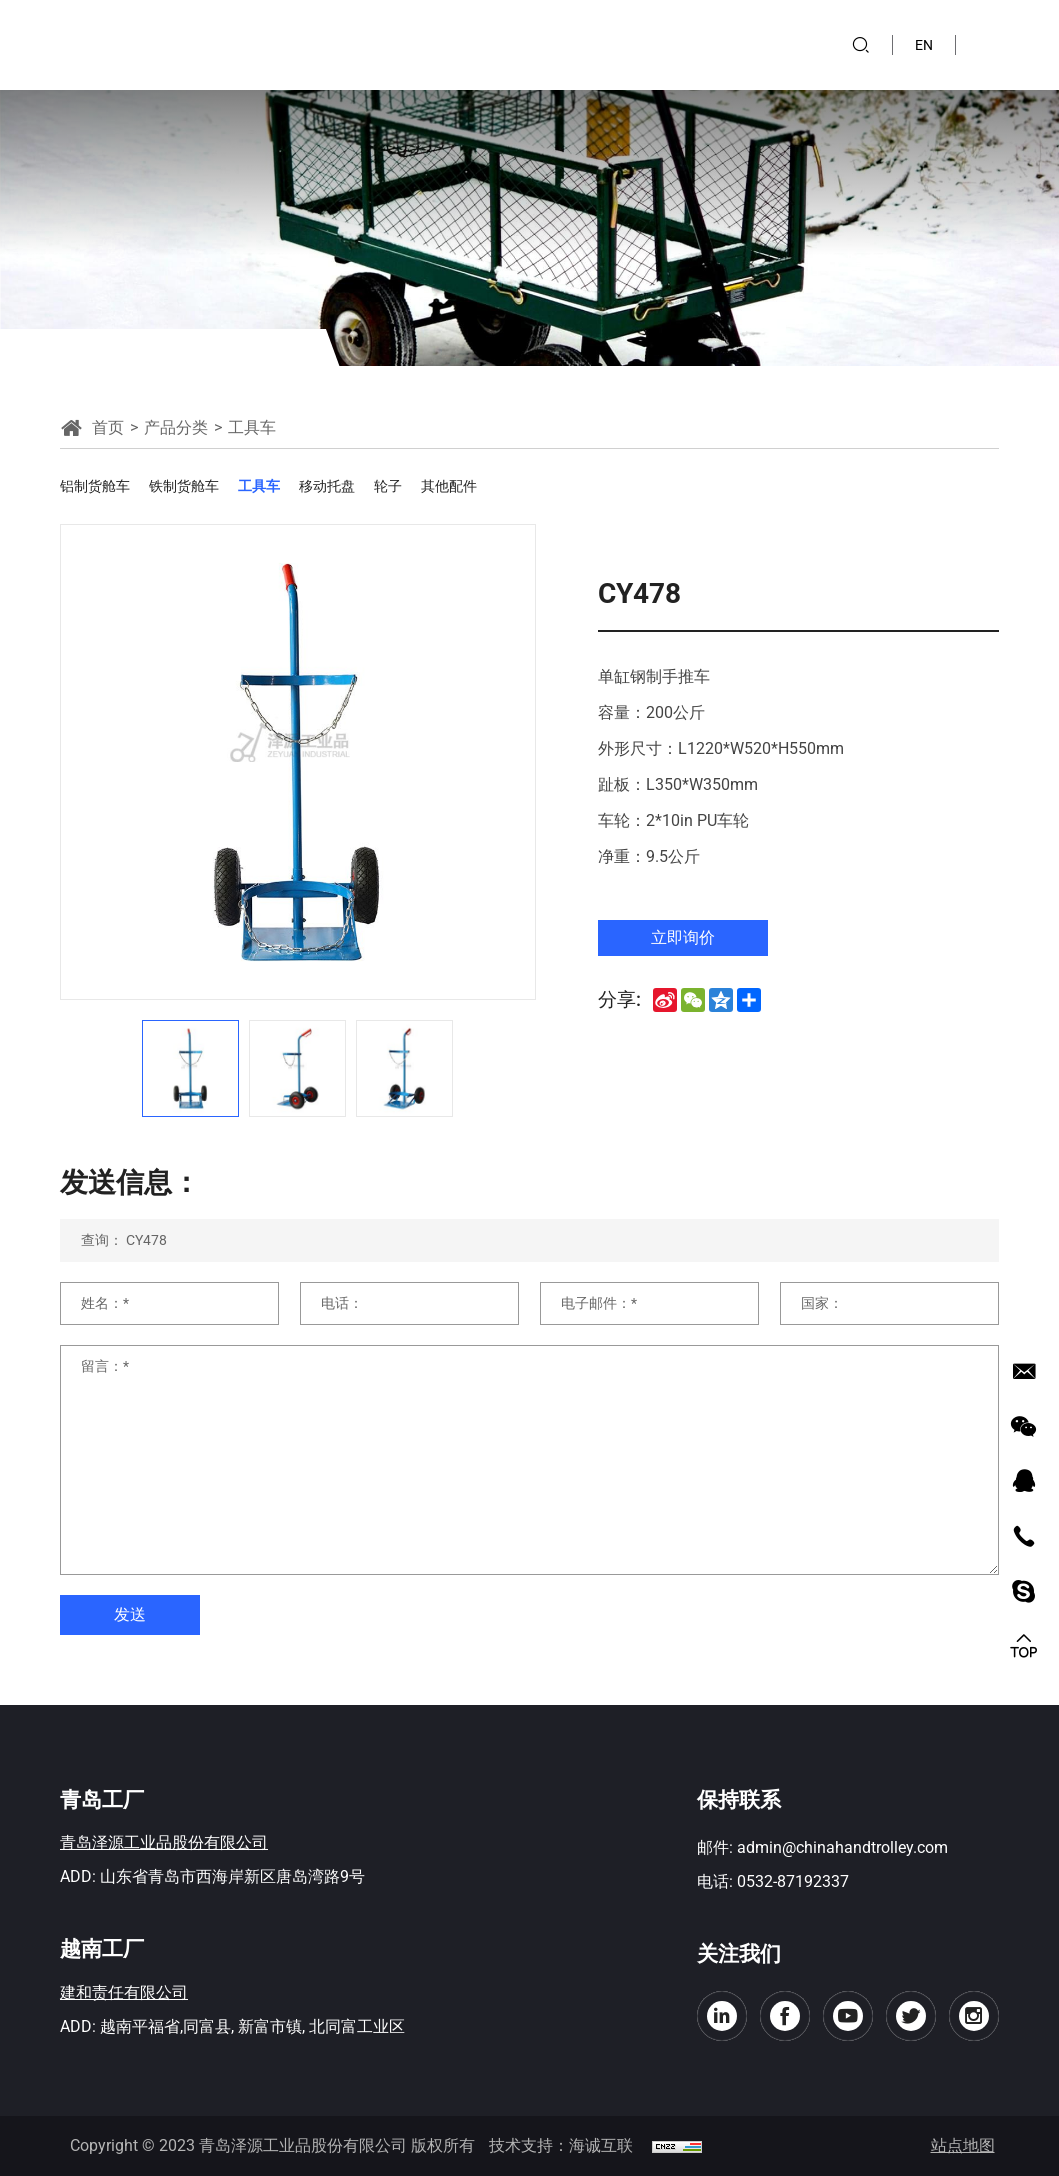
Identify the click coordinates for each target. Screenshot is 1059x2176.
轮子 (388, 486)
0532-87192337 (793, 1881)
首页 (108, 427)
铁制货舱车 (184, 486)
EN (924, 45)
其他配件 (449, 486)
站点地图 (963, 2145)
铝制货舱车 (95, 486)
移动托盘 (327, 486)
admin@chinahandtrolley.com (842, 1847)
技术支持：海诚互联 (561, 2145)
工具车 (259, 486)
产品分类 (176, 427)
